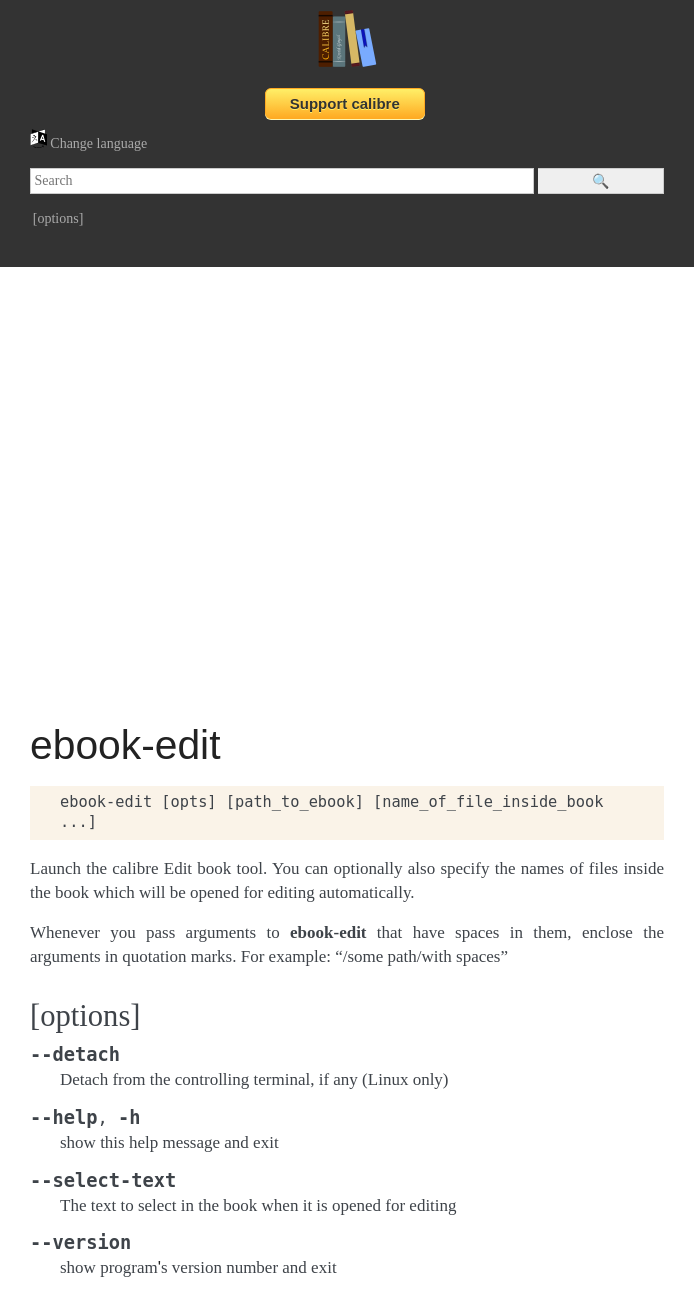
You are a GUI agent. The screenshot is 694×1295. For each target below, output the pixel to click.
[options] (58, 218)
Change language (88, 143)
